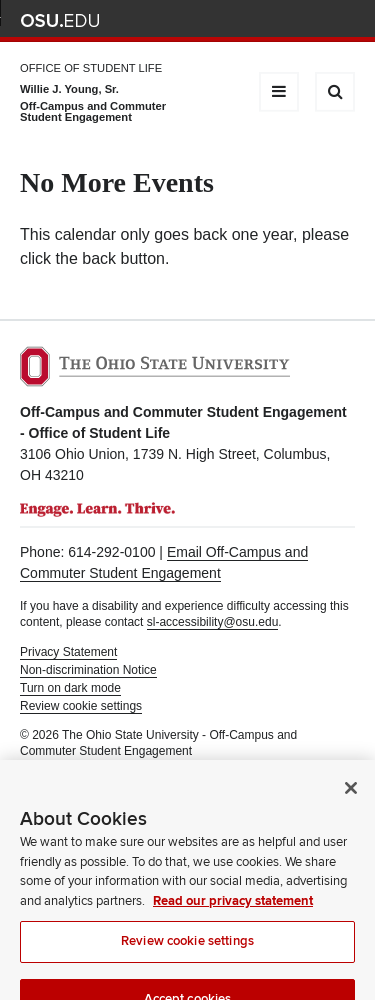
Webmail (314, 20)
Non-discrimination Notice (88, 670)
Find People (284, 20)
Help (196, 20)
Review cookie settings (187, 955)
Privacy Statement (68, 652)
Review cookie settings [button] (81, 706)
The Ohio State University (60, 21)
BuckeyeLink (225, 20)
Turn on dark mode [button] (70, 688)
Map (255, 20)
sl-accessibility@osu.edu (213, 622)
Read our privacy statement (233, 915)
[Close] (351, 802)
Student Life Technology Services (217, 768)
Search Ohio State (343, 20)
